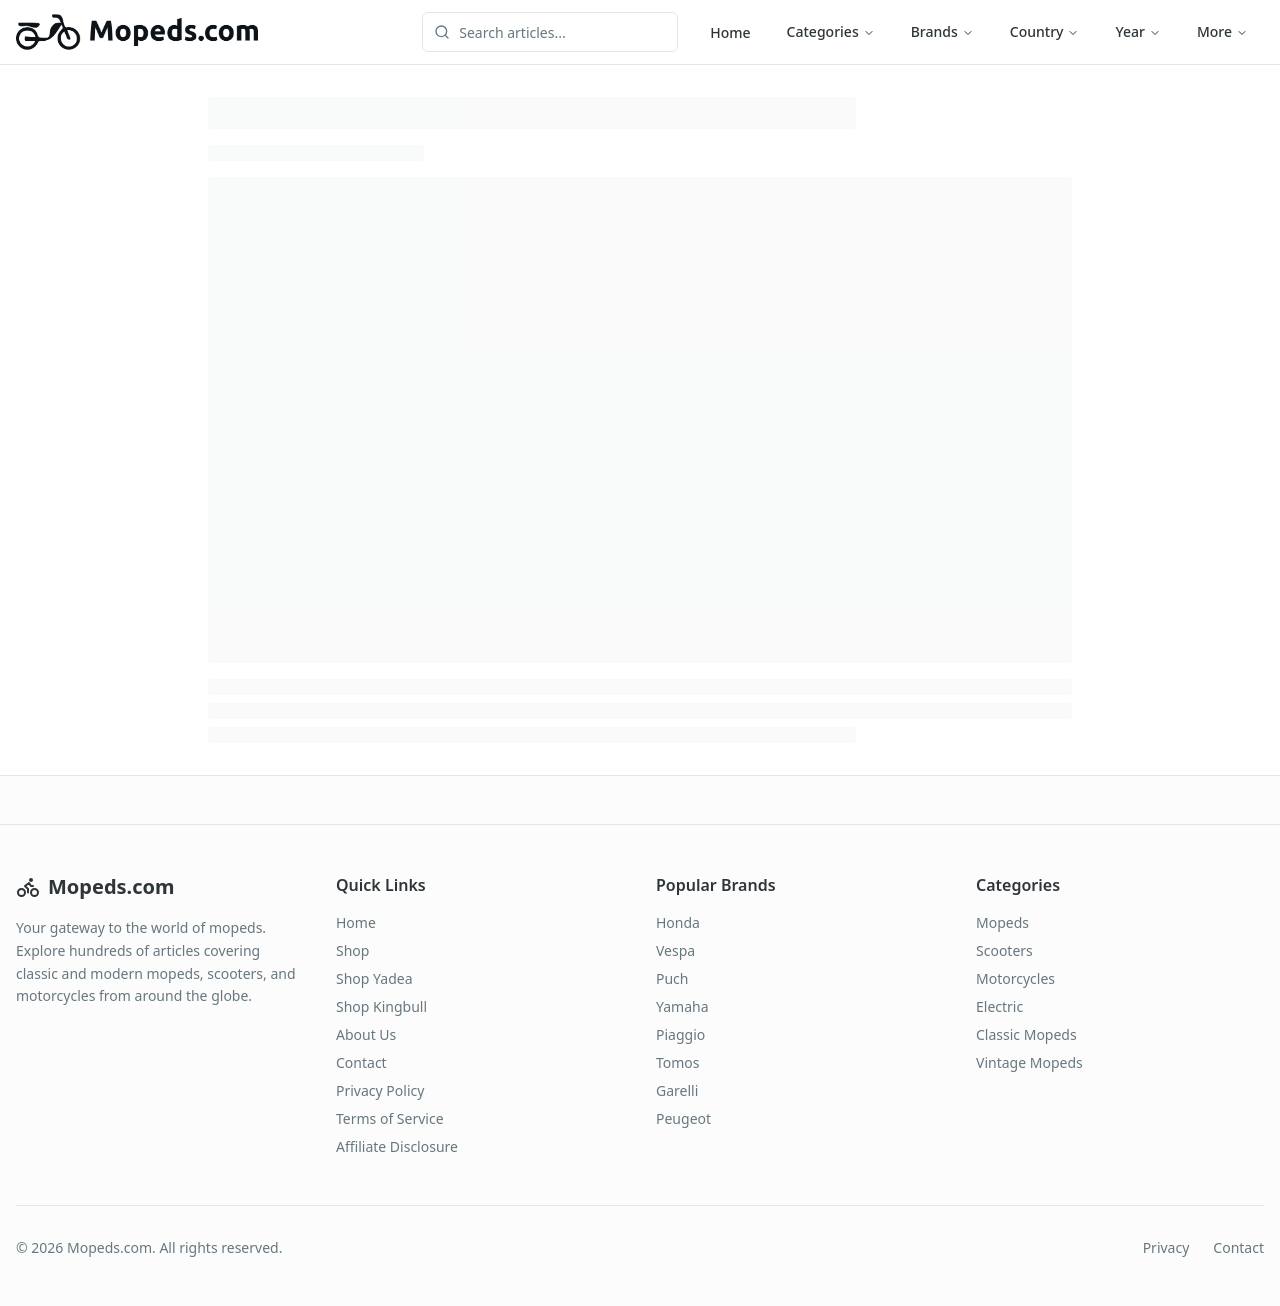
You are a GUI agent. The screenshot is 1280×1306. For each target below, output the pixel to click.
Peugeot (683, 1118)
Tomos (678, 1062)
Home (730, 32)
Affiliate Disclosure (397, 1146)
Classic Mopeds (1026, 1034)
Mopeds (1002, 922)
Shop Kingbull (381, 1006)
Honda (678, 922)
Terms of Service (390, 1118)
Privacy (1166, 1247)
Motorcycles (1015, 978)
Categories (831, 31)
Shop (352, 950)
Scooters (1004, 950)
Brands (942, 31)
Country (1045, 31)
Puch (672, 978)
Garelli (677, 1090)
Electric (999, 1006)
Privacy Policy (380, 1090)
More (1222, 31)
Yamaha (682, 1006)
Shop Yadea (374, 978)
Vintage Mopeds (1029, 1062)
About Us (366, 1034)
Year (1137, 31)
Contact (361, 1062)
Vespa (675, 950)
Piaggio (680, 1034)
